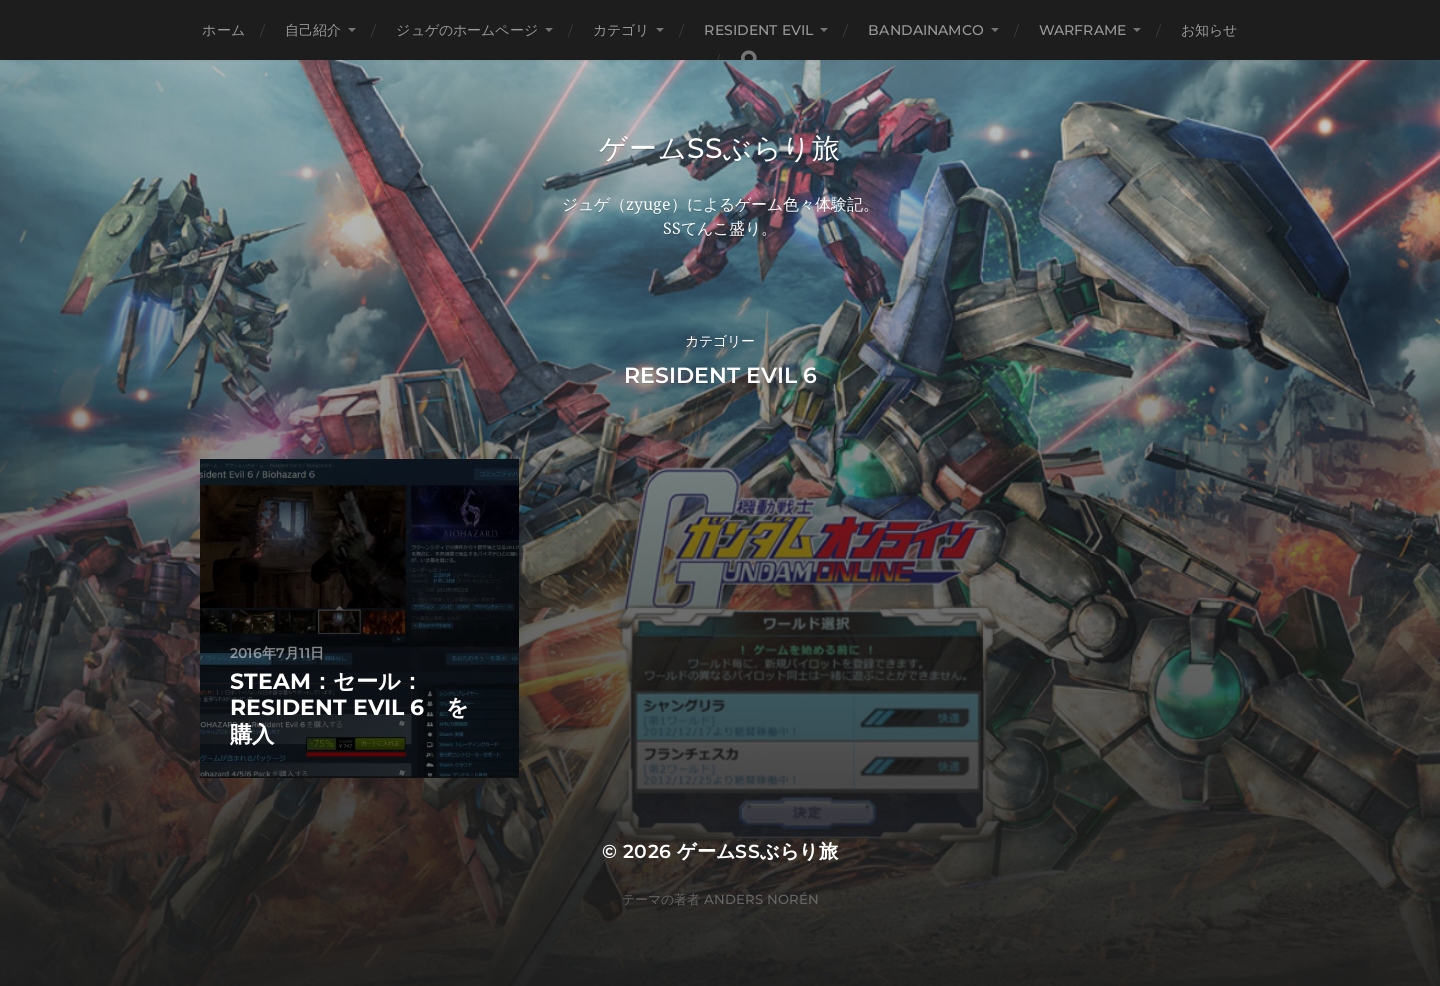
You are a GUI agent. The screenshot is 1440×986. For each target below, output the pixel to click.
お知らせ (1209, 30)
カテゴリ (621, 30)
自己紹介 (313, 30)
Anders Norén (761, 899)
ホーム (223, 30)
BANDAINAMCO (926, 30)
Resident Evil (758, 30)
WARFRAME (1082, 30)
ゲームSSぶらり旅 (719, 148)
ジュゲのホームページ (466, 30)
